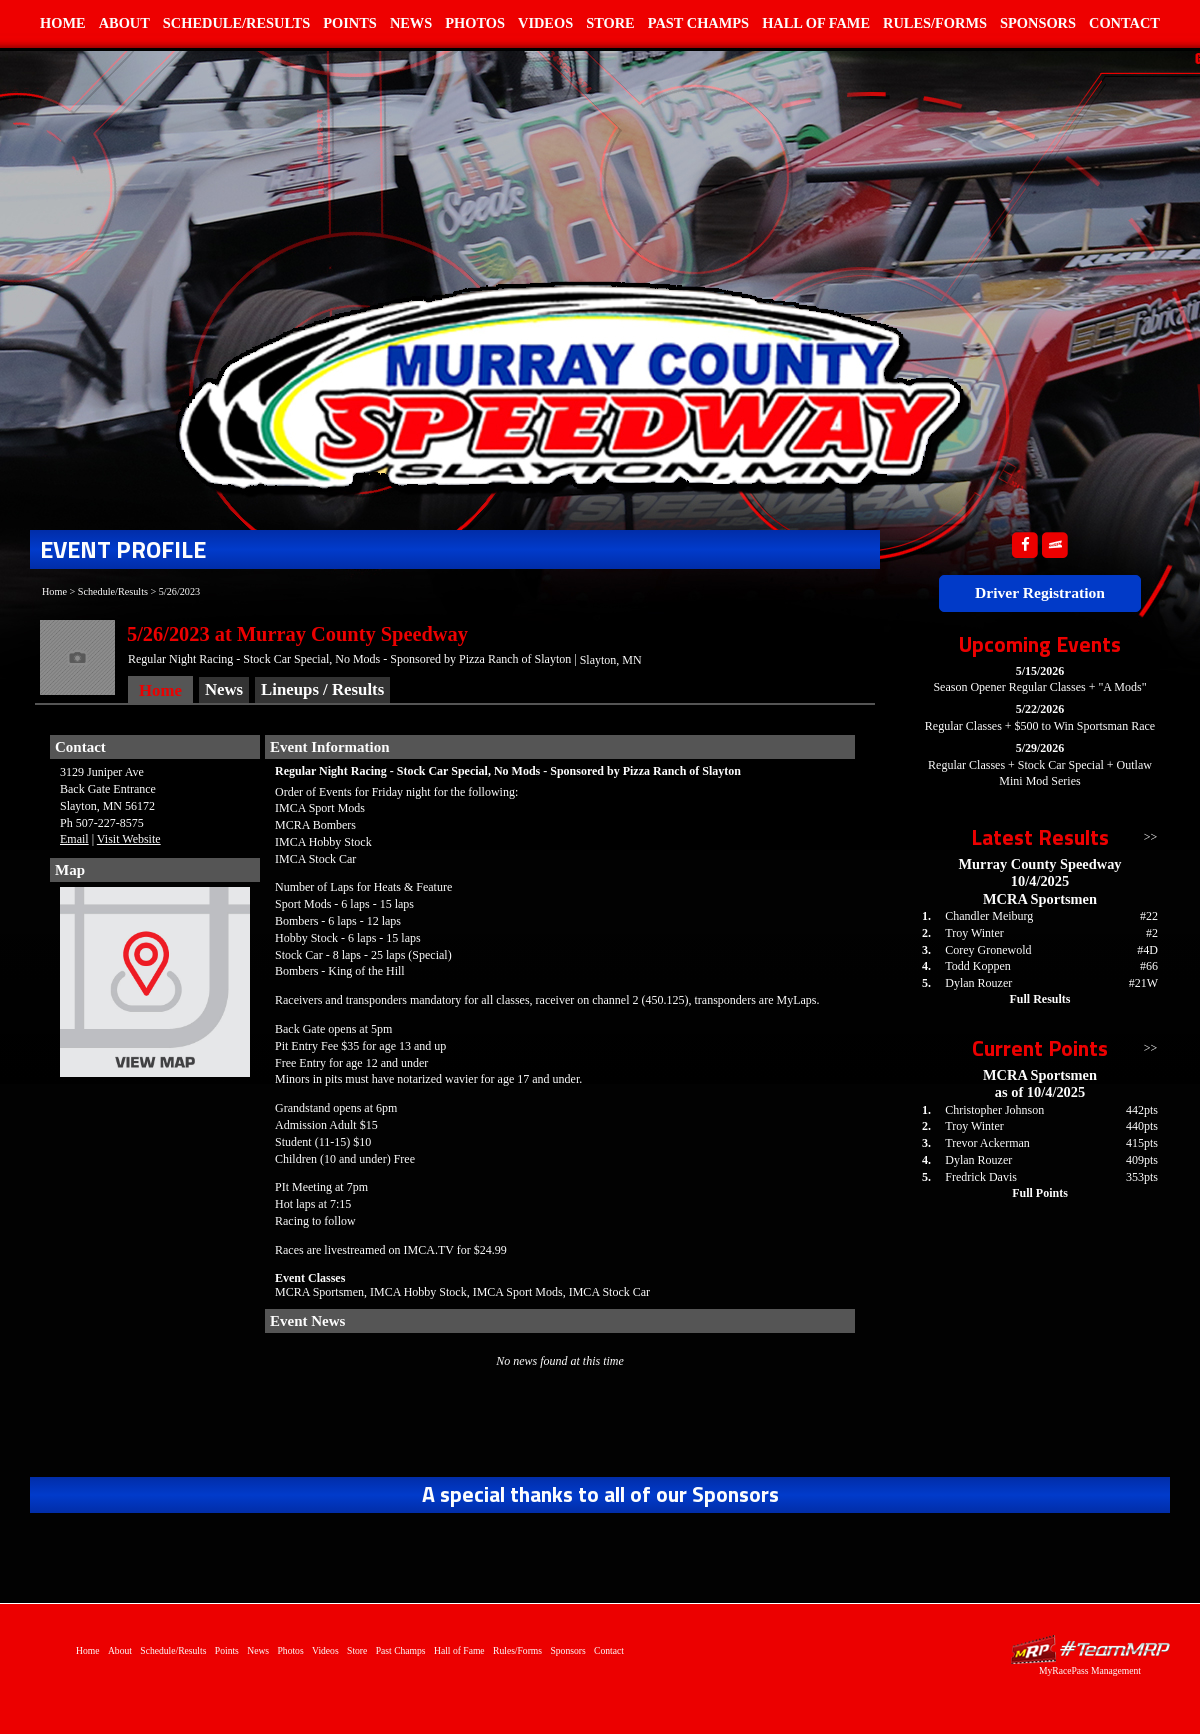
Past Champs (698, 23)
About (124, 23)
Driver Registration (1040, 592)
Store (610, 23)
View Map (155, 987)
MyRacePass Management (1090, 1670)
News (411, 23)
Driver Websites (1090, 1649)
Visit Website (129, 839)
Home (63, 23)
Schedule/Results (236, 23)
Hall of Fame (816, 23)
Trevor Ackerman (987, 1143)
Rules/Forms (935, 23)
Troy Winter (974, 933)
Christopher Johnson (994, 1110)
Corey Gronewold (988, 950)
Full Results (1039, 999)
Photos (475, 23)
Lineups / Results (322, 689)
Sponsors (1038, 23)
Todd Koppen (977, 966)
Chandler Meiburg (989, 916)
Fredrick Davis (981, 1177)
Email (74, 839)
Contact (1124, 23)
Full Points (1040, 1193)
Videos (545, 23)
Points (350, 23)
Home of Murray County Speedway (570, 385)
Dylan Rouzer (978, 983)
